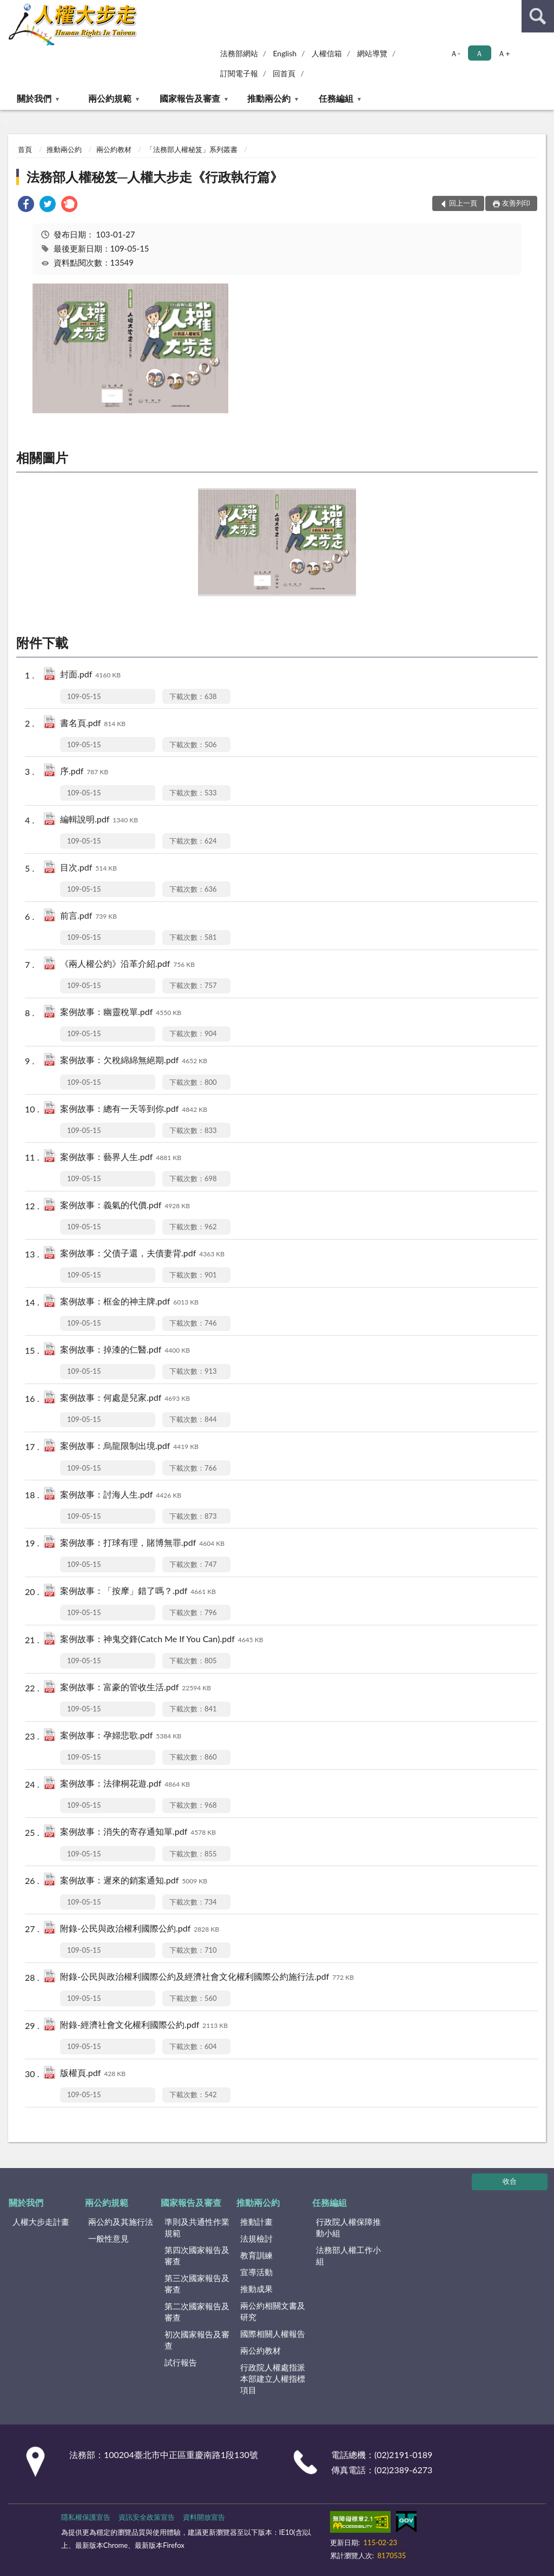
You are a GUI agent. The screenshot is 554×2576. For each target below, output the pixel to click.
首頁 (25, 149)
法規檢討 (256, 2238)
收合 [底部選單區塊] (510, 2181)
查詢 (538, 16)
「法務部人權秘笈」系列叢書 (192, 149)
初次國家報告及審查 (196, 2339)
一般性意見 (108, 2238)
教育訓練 (256, 2255)
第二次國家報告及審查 (196, 2311)
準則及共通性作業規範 (196, 2227)
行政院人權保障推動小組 (348, 2227)
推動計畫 (256, 2221)
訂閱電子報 (239, 73)
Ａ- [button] (455, 53)
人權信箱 (327, 53)
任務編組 (336, 98)
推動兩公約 (269, 98)
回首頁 (284, 73)
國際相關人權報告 (272, 2333)
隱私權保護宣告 (85, 2517)
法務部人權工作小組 (348, 2255)
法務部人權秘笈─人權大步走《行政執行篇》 (155, 177)
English (284, 53)
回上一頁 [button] (463, 203)
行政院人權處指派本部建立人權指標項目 (272, 2378)
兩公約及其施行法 (120, 2221)
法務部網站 (239, 53)
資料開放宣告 (204, 2517)
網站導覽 (372, 53)
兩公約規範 (109, 98)
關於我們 (34, 98)
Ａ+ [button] (504, 53)
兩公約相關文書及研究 (272, 2311)
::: (8, 8)
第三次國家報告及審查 (196, 2283)
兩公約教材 (113, 149)
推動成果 (256, 2289)
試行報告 (180, 2362)
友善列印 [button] (516, 203)
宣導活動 (256, 2272)
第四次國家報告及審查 (196, 2255)
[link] (26, 205)
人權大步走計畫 (40, 2221)
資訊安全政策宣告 (146, 2517)
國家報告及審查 (190, 98)
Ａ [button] (479, 53)
